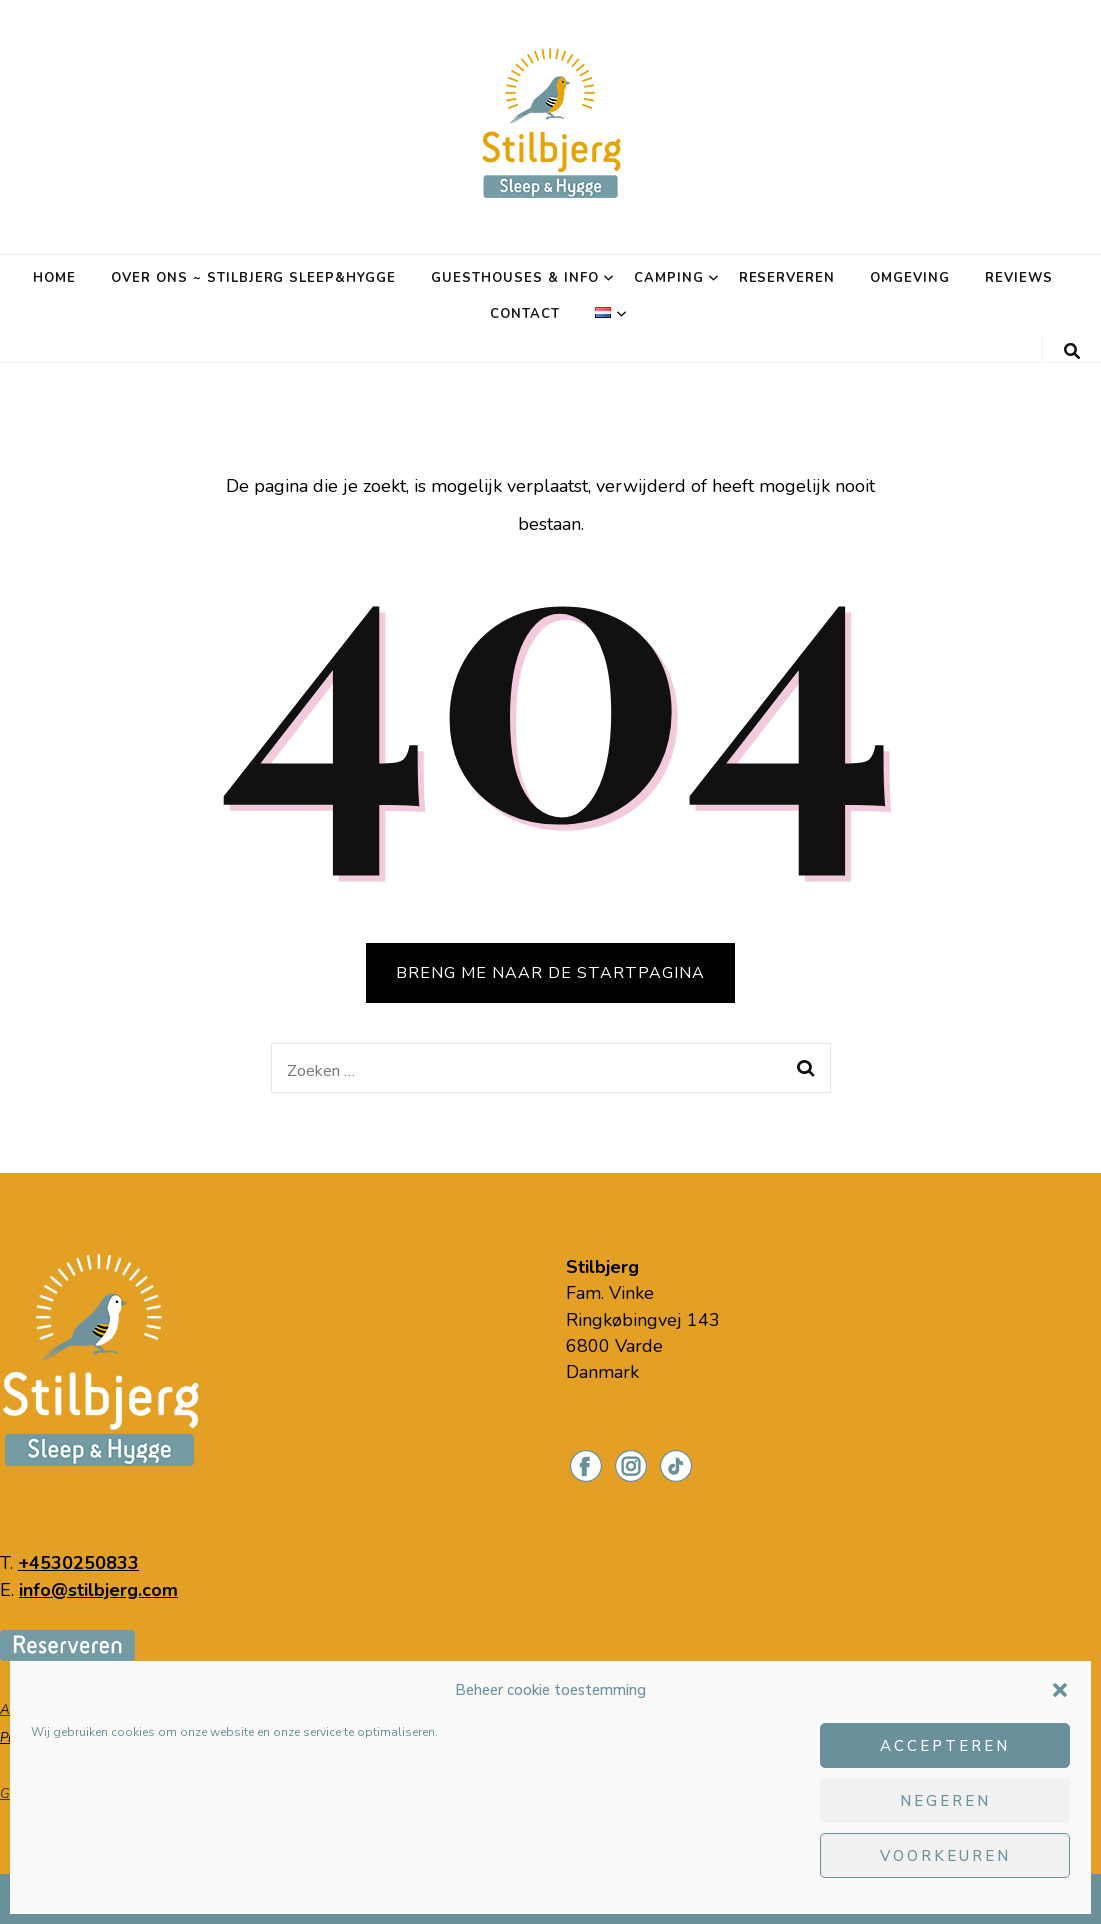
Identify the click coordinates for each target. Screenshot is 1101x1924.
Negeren (945, 1801)
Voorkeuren (945, 1856)
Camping (669, 278)
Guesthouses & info (515, 278)
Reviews (1019, 278)
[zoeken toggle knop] (1072, 351)
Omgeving (910, 278)
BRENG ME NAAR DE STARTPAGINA (550, 973)
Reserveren (787, 278)
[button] (1060, 1690)
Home (54, 278)
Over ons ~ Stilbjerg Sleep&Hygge (253, 278)
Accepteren (945, 1746)
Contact (525, 314)
